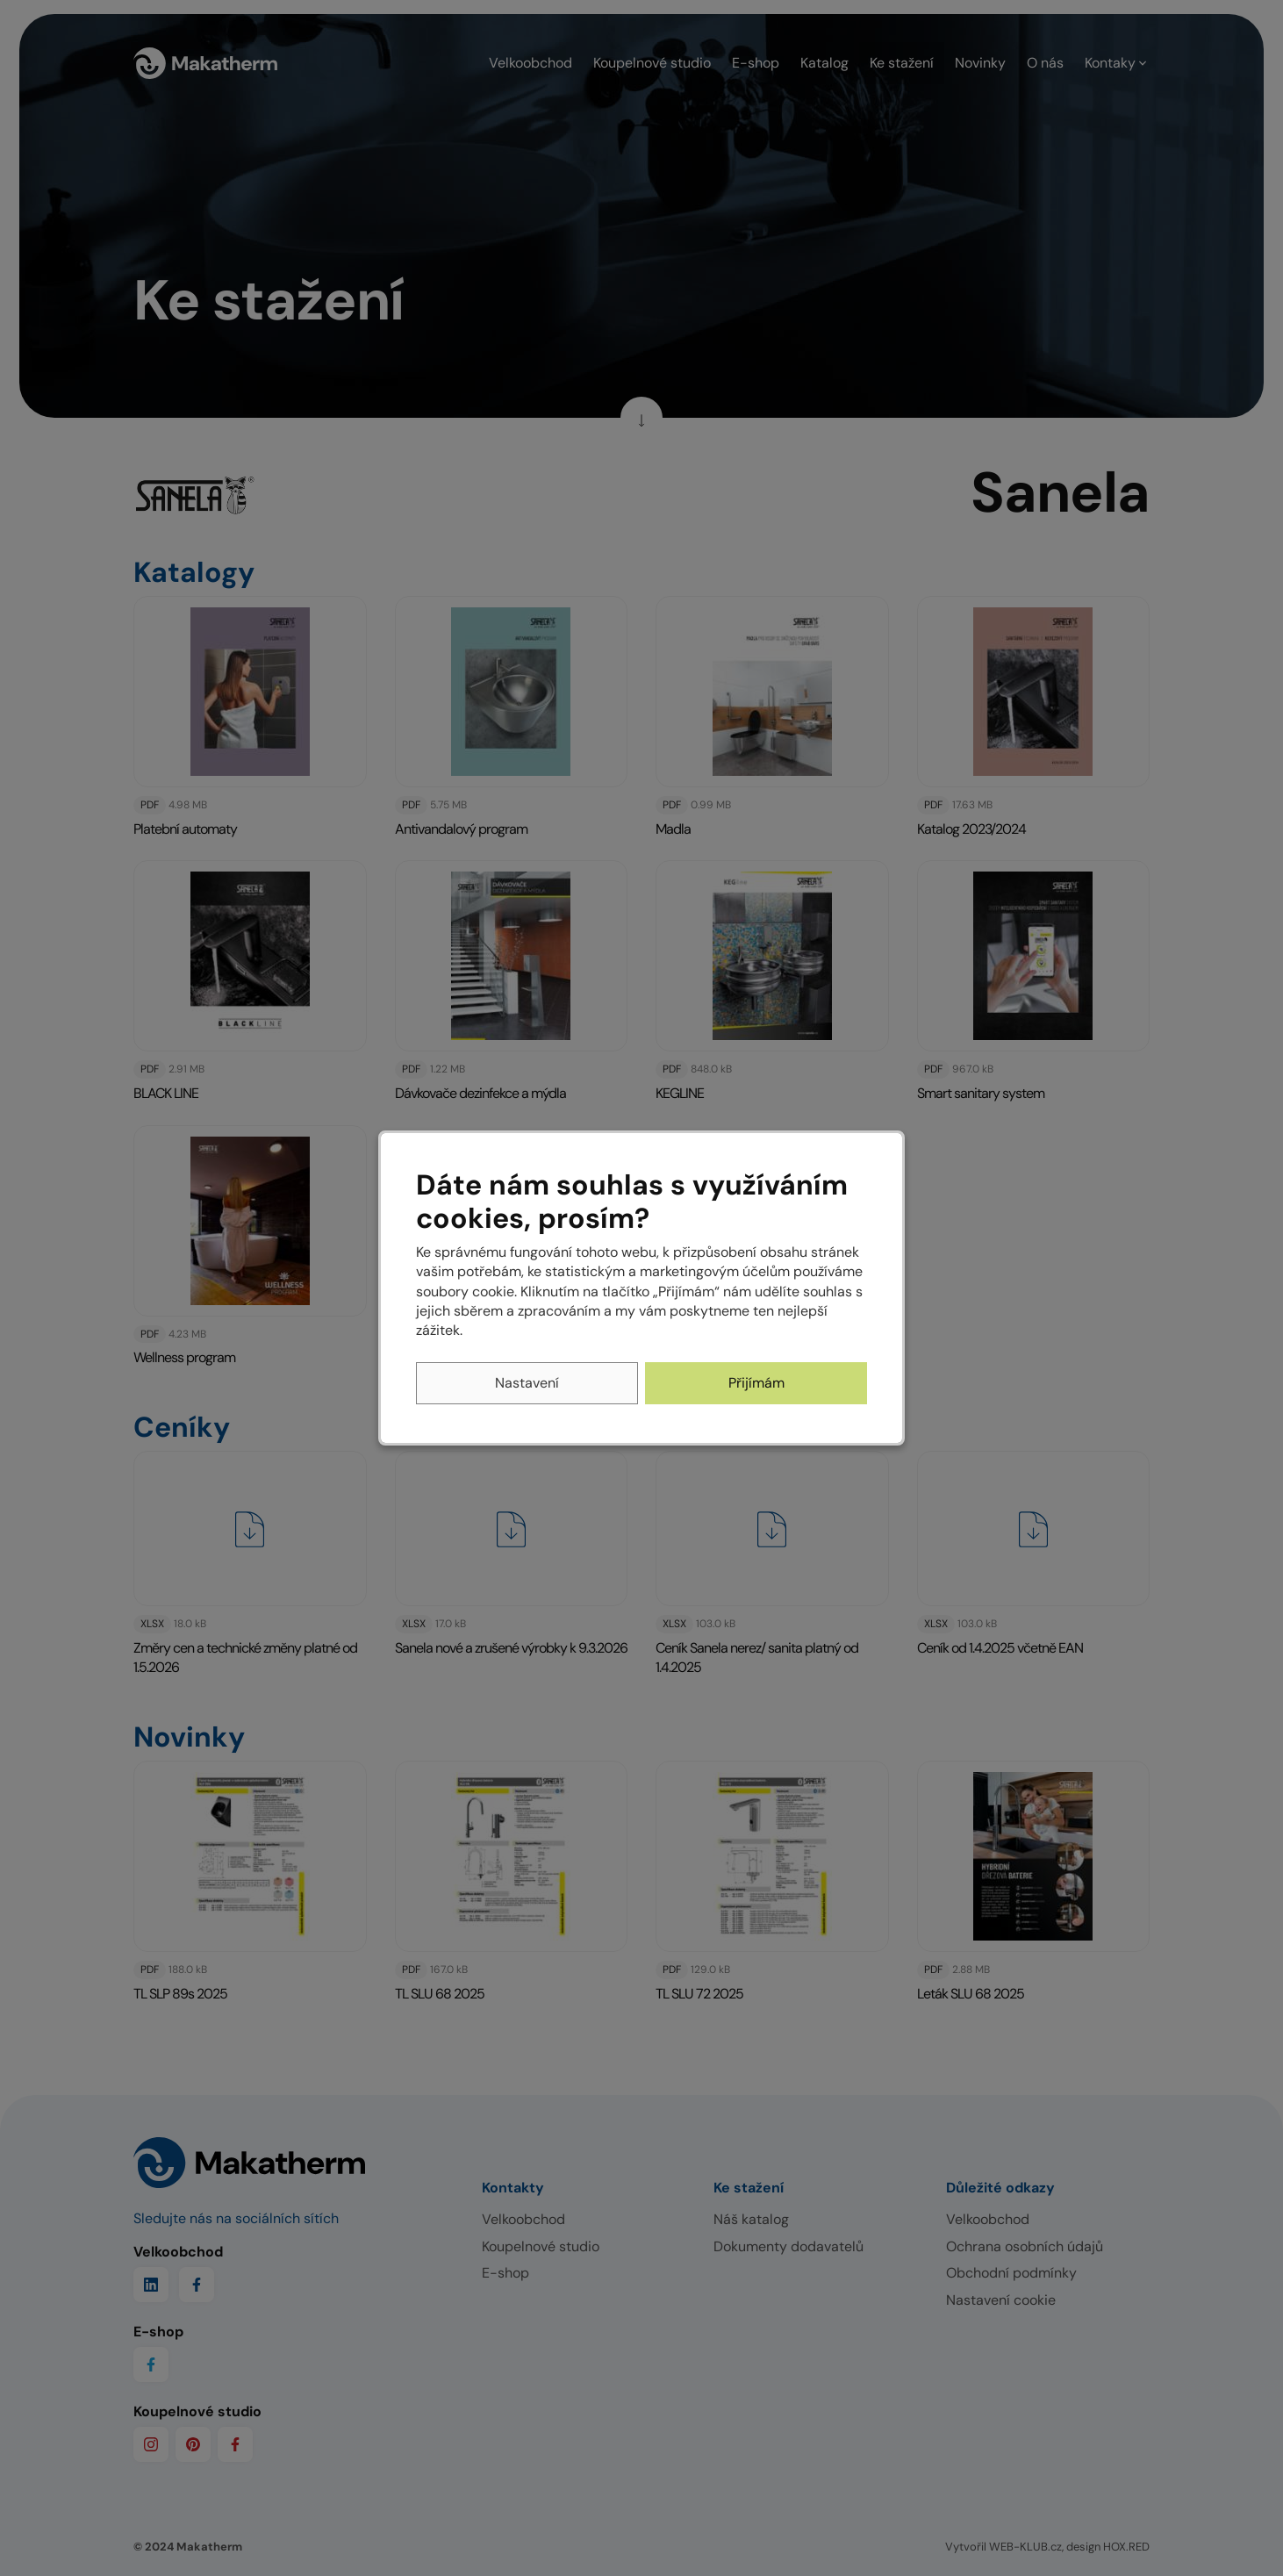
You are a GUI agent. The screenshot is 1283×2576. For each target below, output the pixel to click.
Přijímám (756, 1383)
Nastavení (527, 1383)
